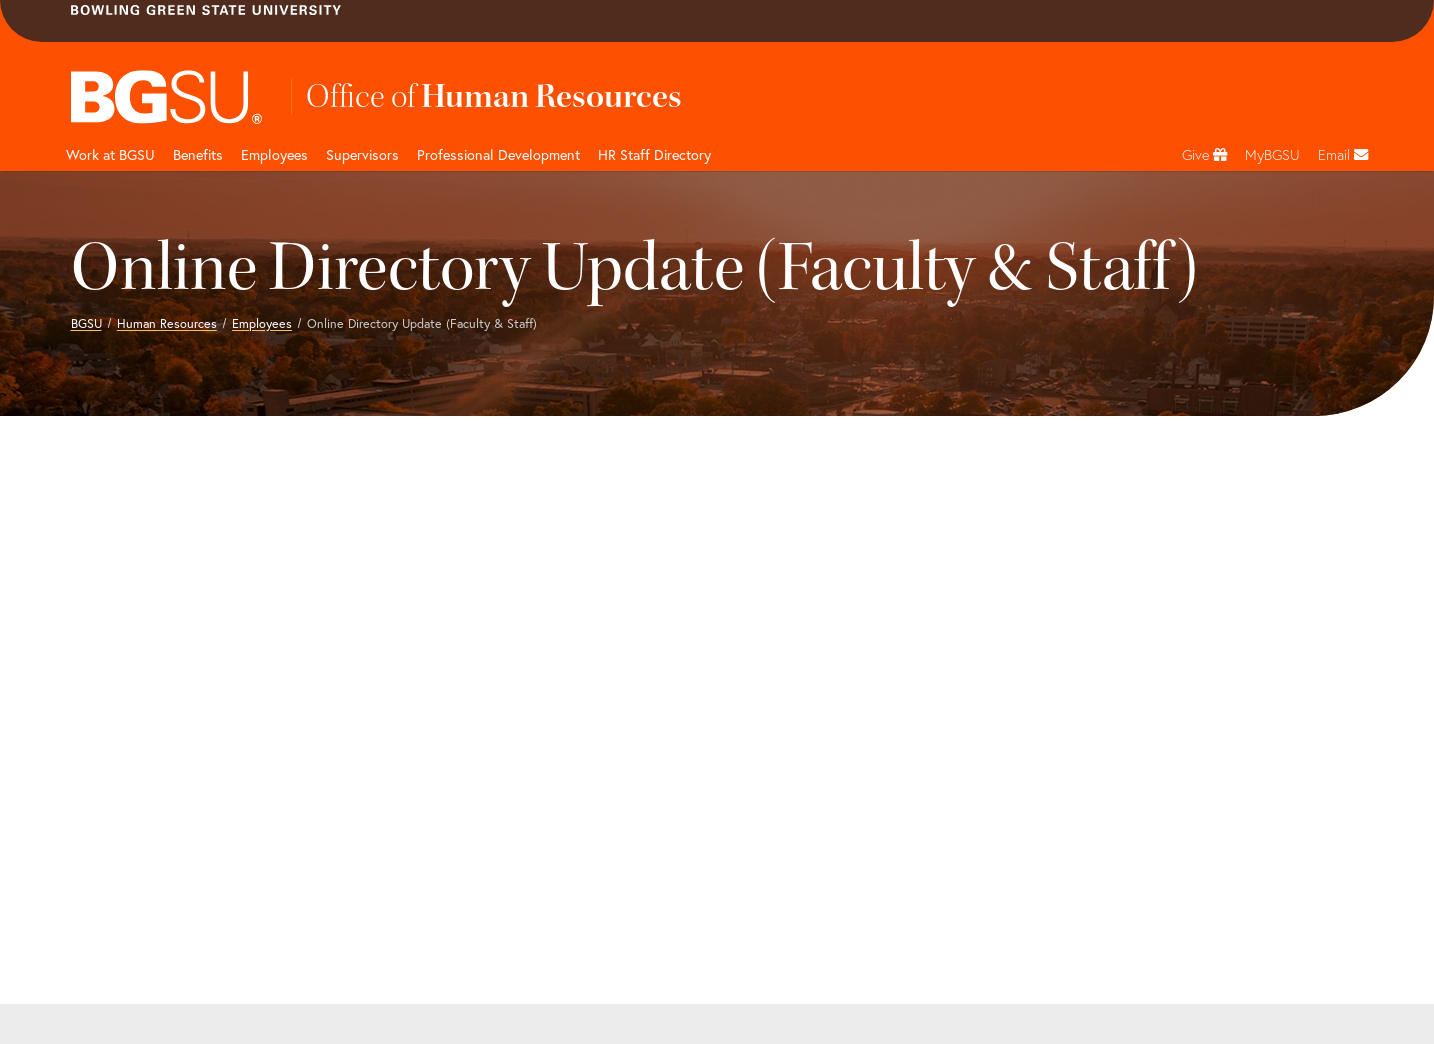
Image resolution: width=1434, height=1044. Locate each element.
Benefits (198, 155)
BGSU (86, 323)
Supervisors (362, 155)
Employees (274, 155)
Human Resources (167, 323)
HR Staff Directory (654, 155)
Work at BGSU (110, 155)
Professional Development (498, 155)
